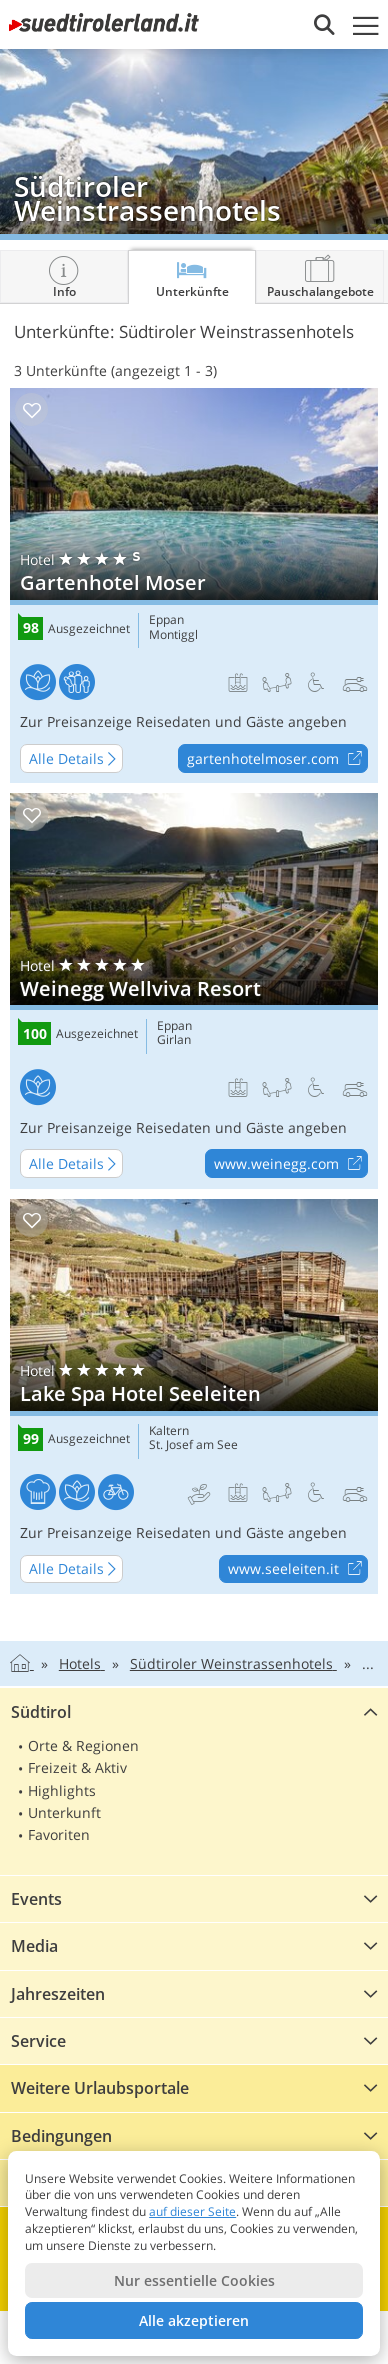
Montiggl (173, 635)
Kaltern (169, 1431)
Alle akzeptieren (194, 2320)
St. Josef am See (193, 1445)
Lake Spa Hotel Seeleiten (194, 1397)
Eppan (166, 620)
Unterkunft (64, 1812)
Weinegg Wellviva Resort (194, 991)
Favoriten (59, 1834)
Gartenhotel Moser (194, 586)
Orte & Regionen (83, 1745)
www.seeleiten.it (297, 1570)
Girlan (174, 1040)
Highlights (62, 1790)
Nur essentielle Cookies (194, 2280)
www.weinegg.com (290, 1164)
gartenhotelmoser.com (277, 759)
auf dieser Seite (192, 2211)
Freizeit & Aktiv (77, 1767)
